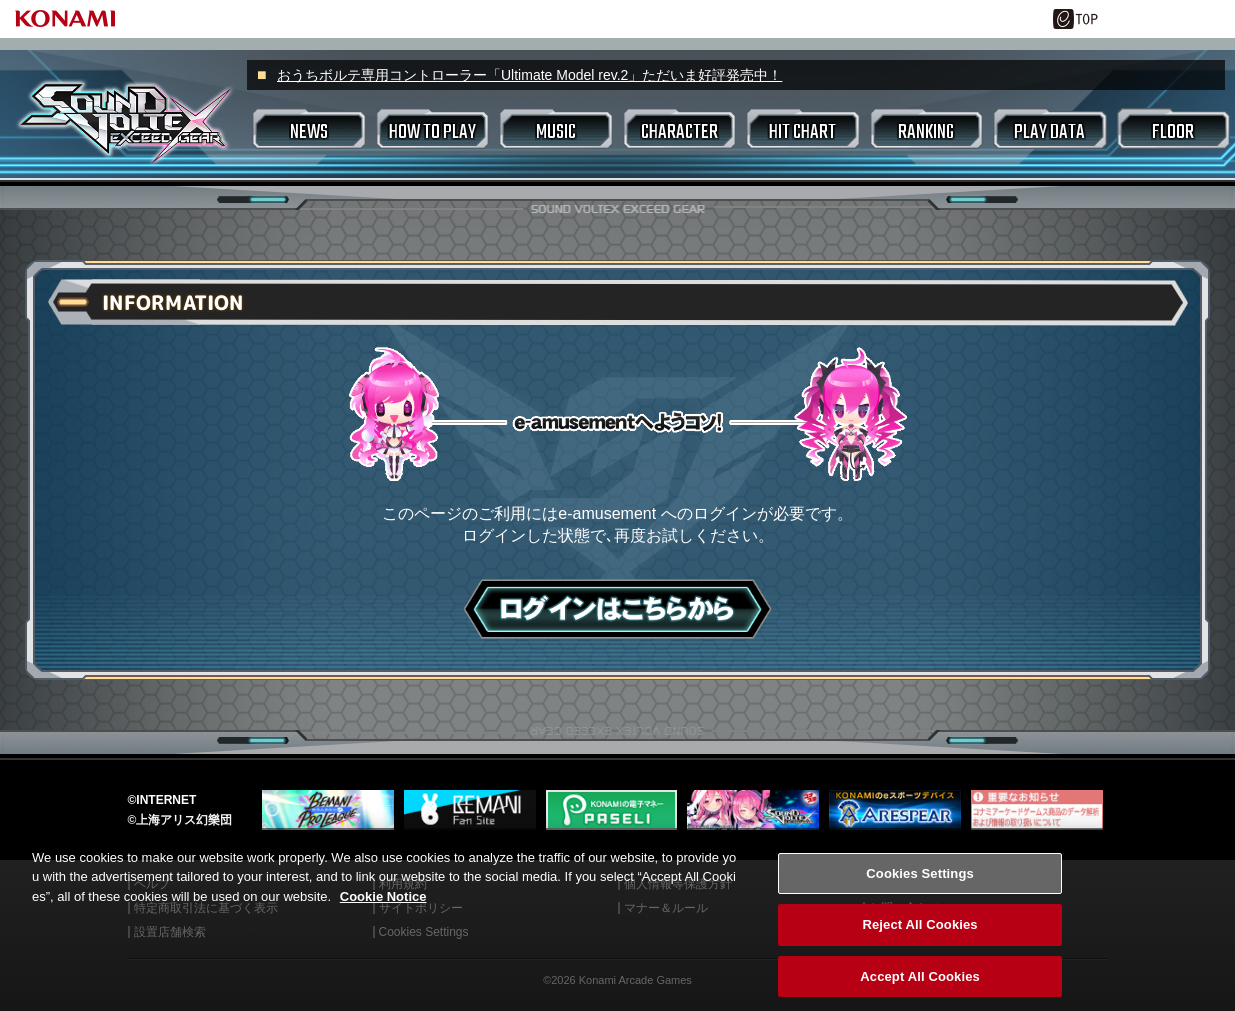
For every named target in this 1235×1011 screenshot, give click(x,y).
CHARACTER (679, 132)
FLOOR (1173, 132)
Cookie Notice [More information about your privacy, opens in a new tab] (383, 914)
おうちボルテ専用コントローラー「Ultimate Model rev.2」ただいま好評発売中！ (529, 75)
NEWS (309, 132)
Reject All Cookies (919, 942)
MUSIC (556, 132)
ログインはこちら (617, 609)
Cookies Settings (920, 891)
